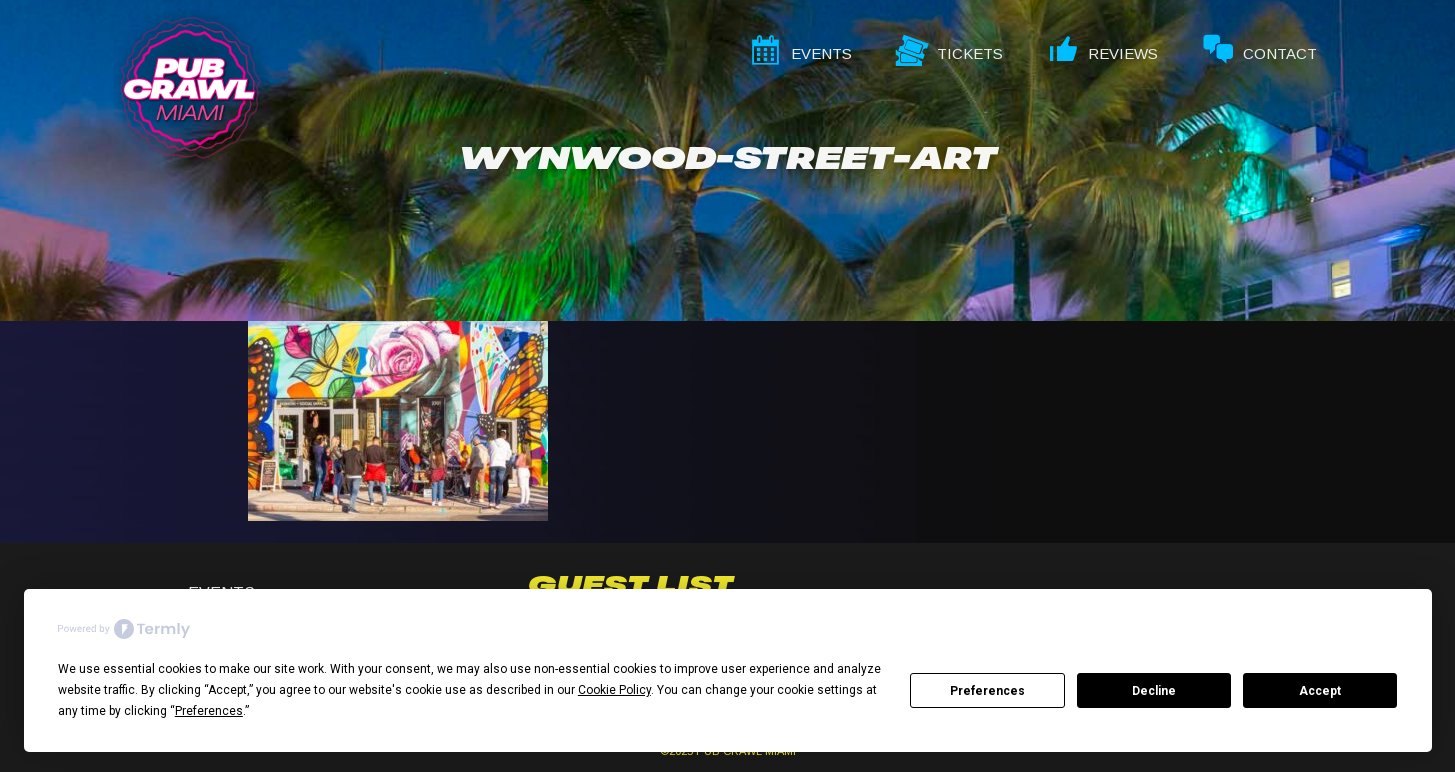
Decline (1154, 691)
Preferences (987, 691)
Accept (1320, 691)
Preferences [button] (209, 711)
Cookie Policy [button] (614, 690)
